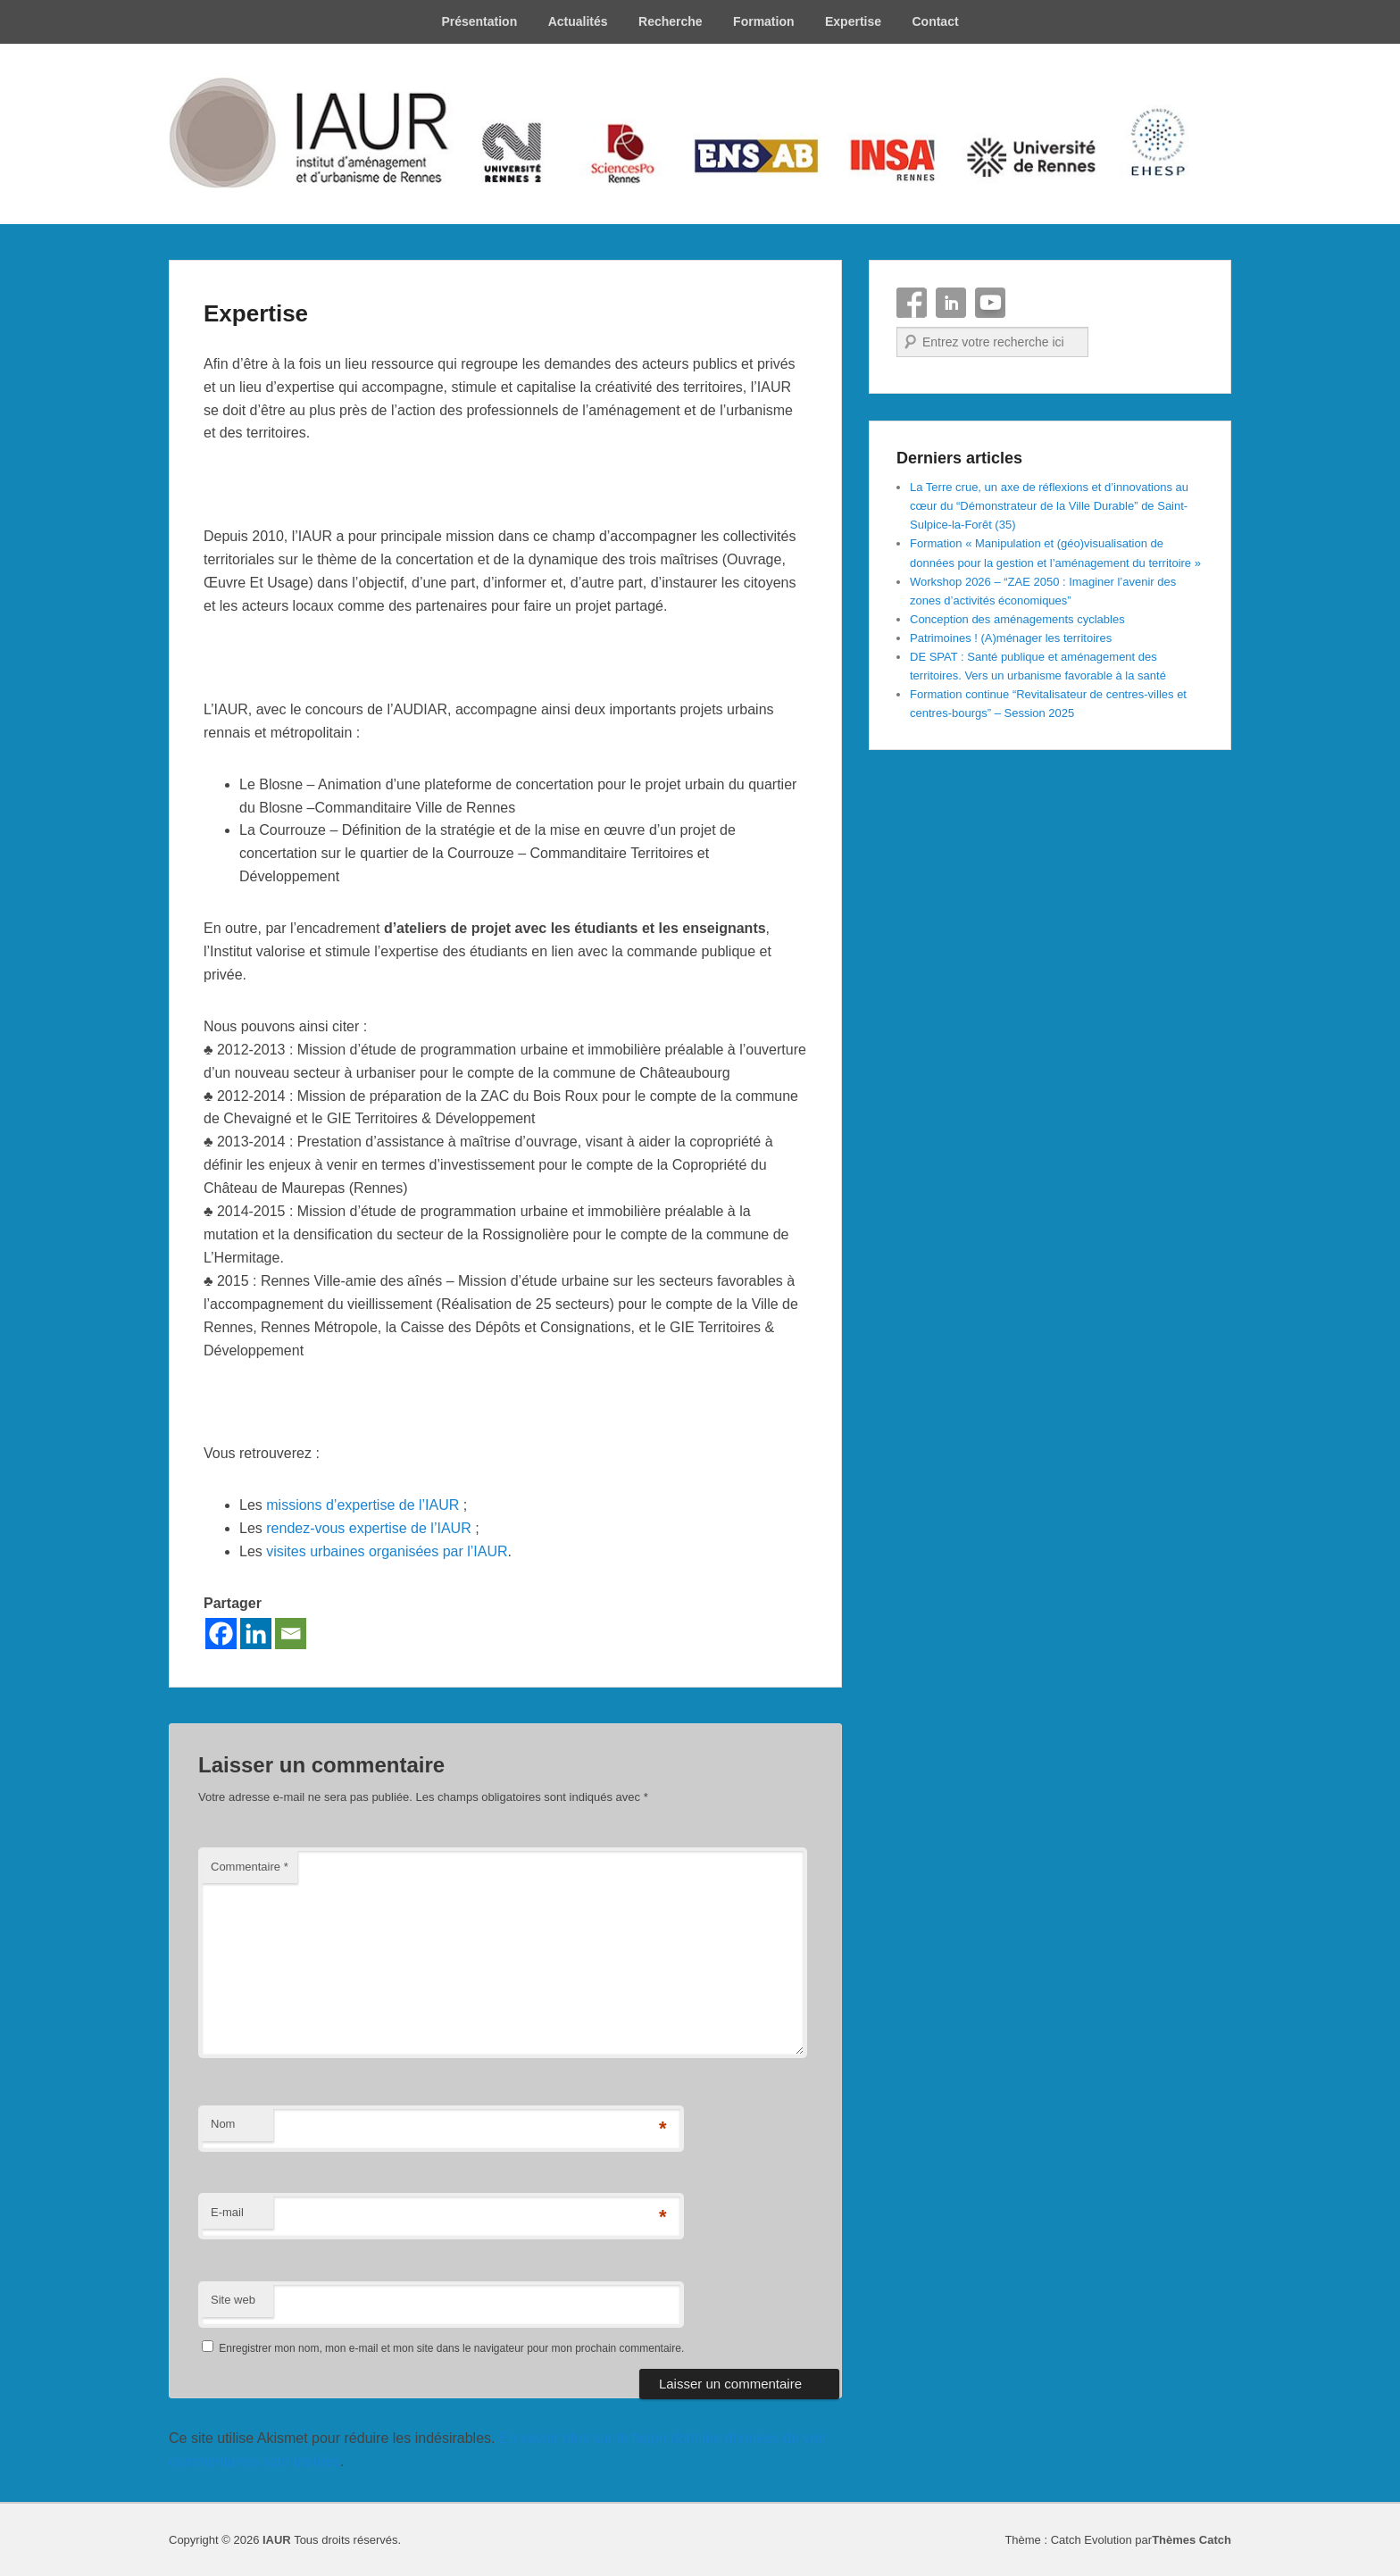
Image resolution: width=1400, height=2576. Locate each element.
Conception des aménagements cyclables (1017, 619)
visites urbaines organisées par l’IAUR (386, 1551)
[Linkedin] (255, 1633)
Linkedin (951, 303)
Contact (935, 21)
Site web (233, 2299)
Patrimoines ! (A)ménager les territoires (1011, 638)
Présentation (479, 21)
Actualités (578, 21)
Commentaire (249, 1866)
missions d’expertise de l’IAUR (362, 1505)
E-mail (227, 2212)
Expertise (853, 21)
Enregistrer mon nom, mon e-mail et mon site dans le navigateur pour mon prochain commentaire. (451, 2348)
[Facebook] (221, 1633)
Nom (223, 2123)
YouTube (990, 303)
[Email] (290, 1633)
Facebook (911, 303)
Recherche (670, 21)
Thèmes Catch (1191, 2540)
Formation (763, 21)
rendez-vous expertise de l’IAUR (368, 1528)
